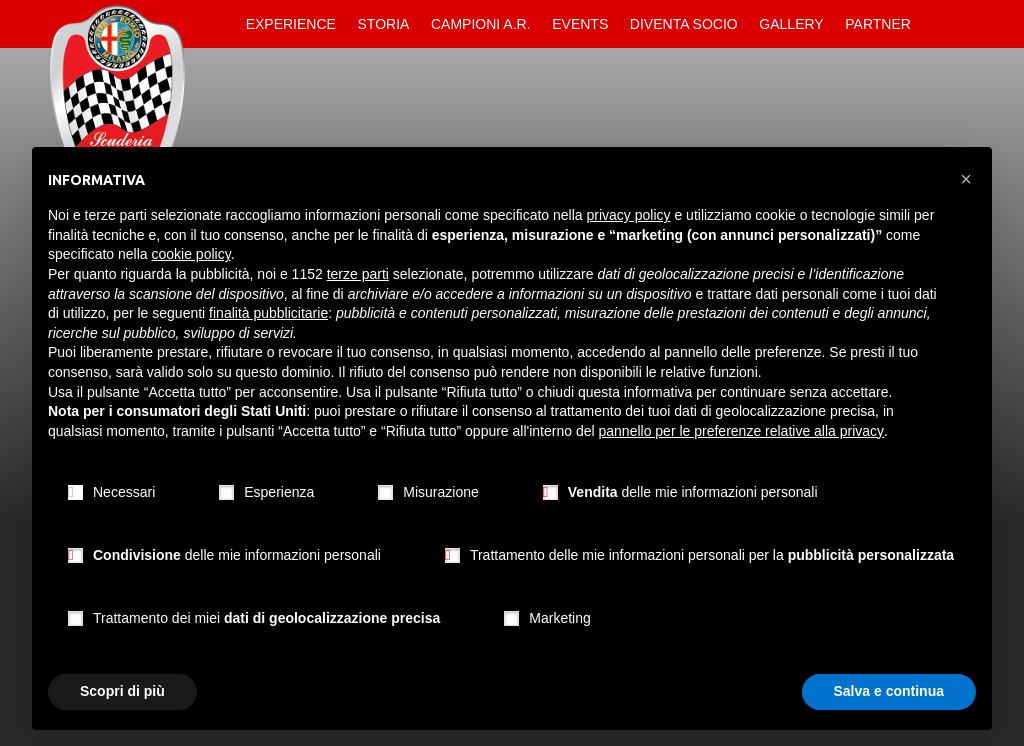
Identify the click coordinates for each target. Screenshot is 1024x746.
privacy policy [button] (629, 215)
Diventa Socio (684, 24)
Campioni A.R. (481, 24)
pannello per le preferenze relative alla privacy (742, 431)
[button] (966, 179)
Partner (878, 24)
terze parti (358, 274)
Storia (384, 24)
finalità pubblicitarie (268, 313)
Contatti (939, 24)
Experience (291, 24)
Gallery (791, 24)
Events (580, 24)
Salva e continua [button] (889, 691)
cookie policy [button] (191, 254)
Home (218, 24)
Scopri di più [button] (122, 691)
